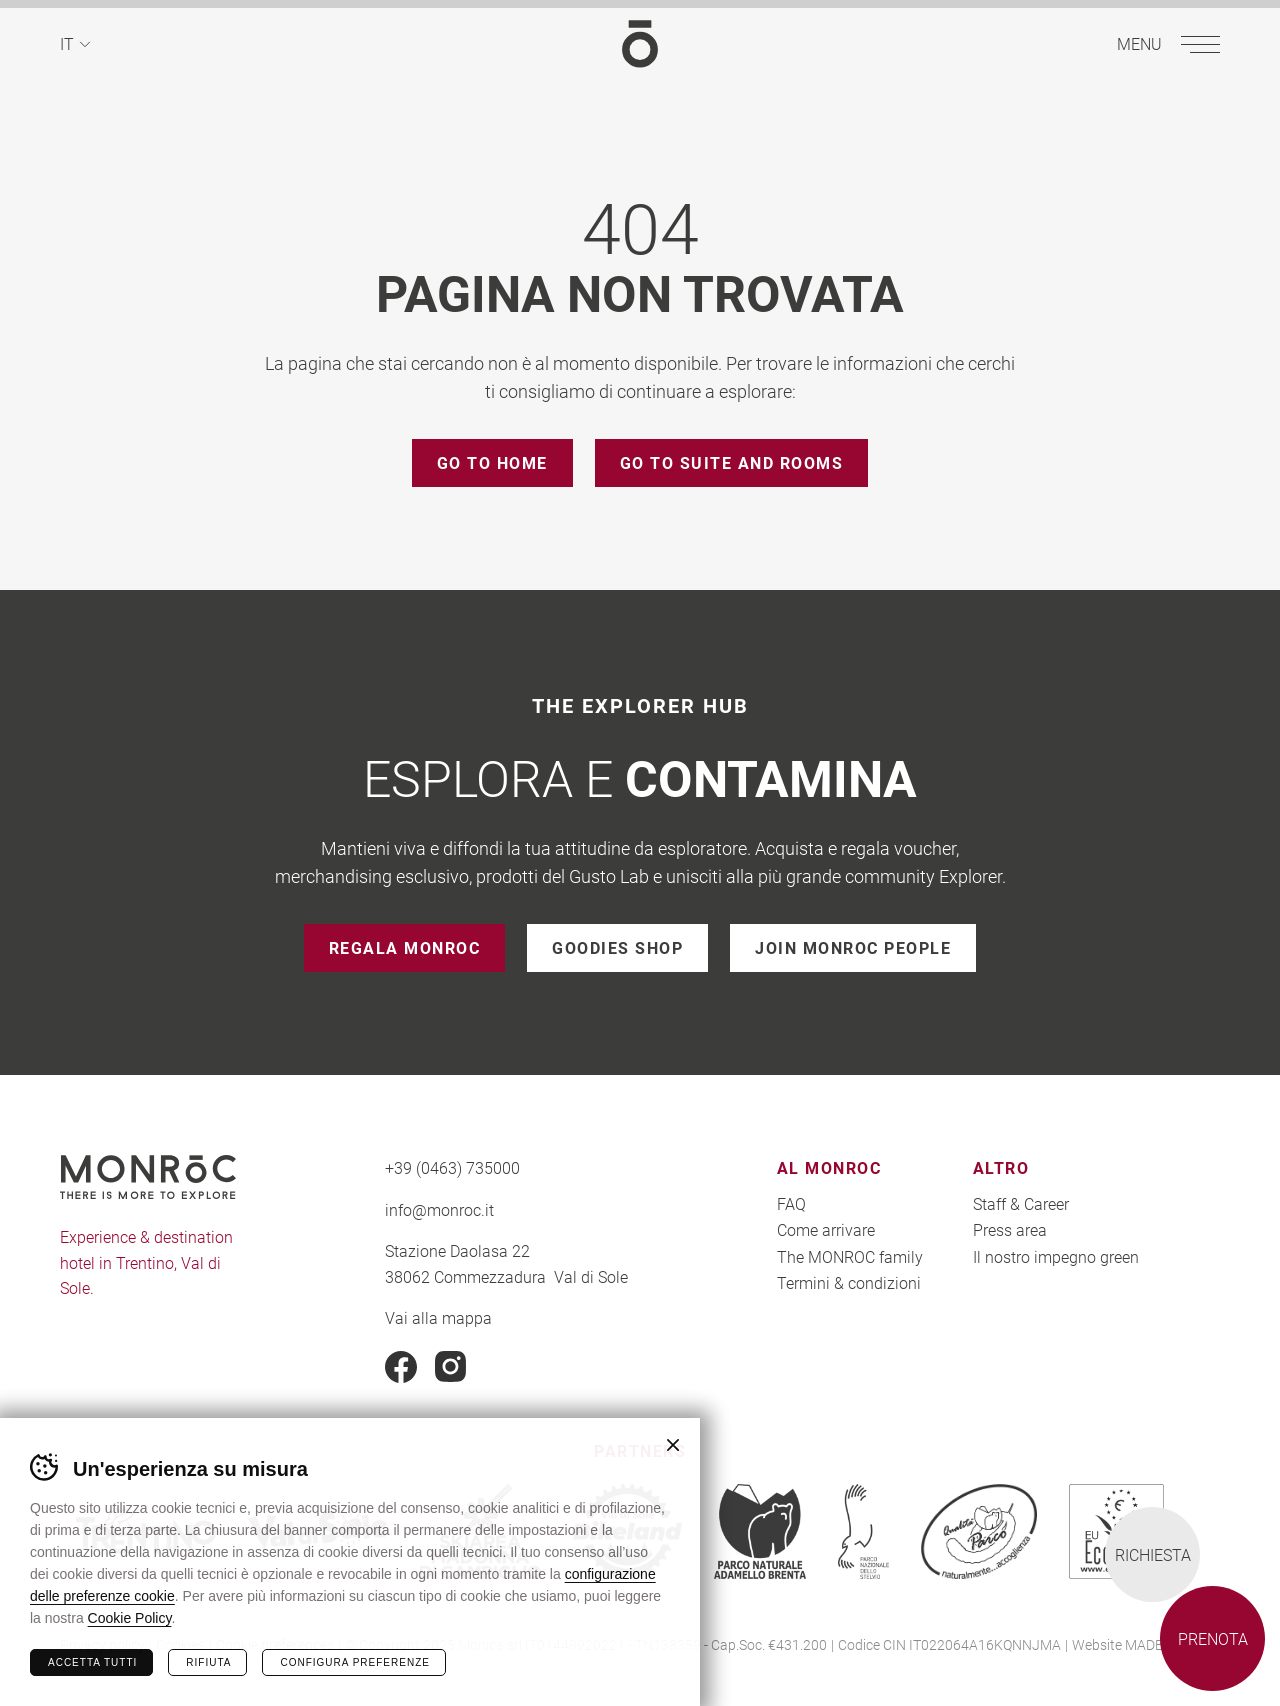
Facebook (401, 1367)
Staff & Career (1021, 1203)
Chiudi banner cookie (673, 1445)
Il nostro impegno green (1056, 1256)
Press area (1010, 1229)
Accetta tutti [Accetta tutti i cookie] (92, 1662)
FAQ (791, 1203)
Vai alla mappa (438, 1317)
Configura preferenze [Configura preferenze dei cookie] (354, 1662)
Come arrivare (826, 1229)
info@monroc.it (439, 1209)
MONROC (640, 43)
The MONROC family (850, 1256)
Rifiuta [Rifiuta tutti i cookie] (208, 1662)
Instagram (451, 1367)
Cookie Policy (130, 1618)
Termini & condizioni (849, 1282)
